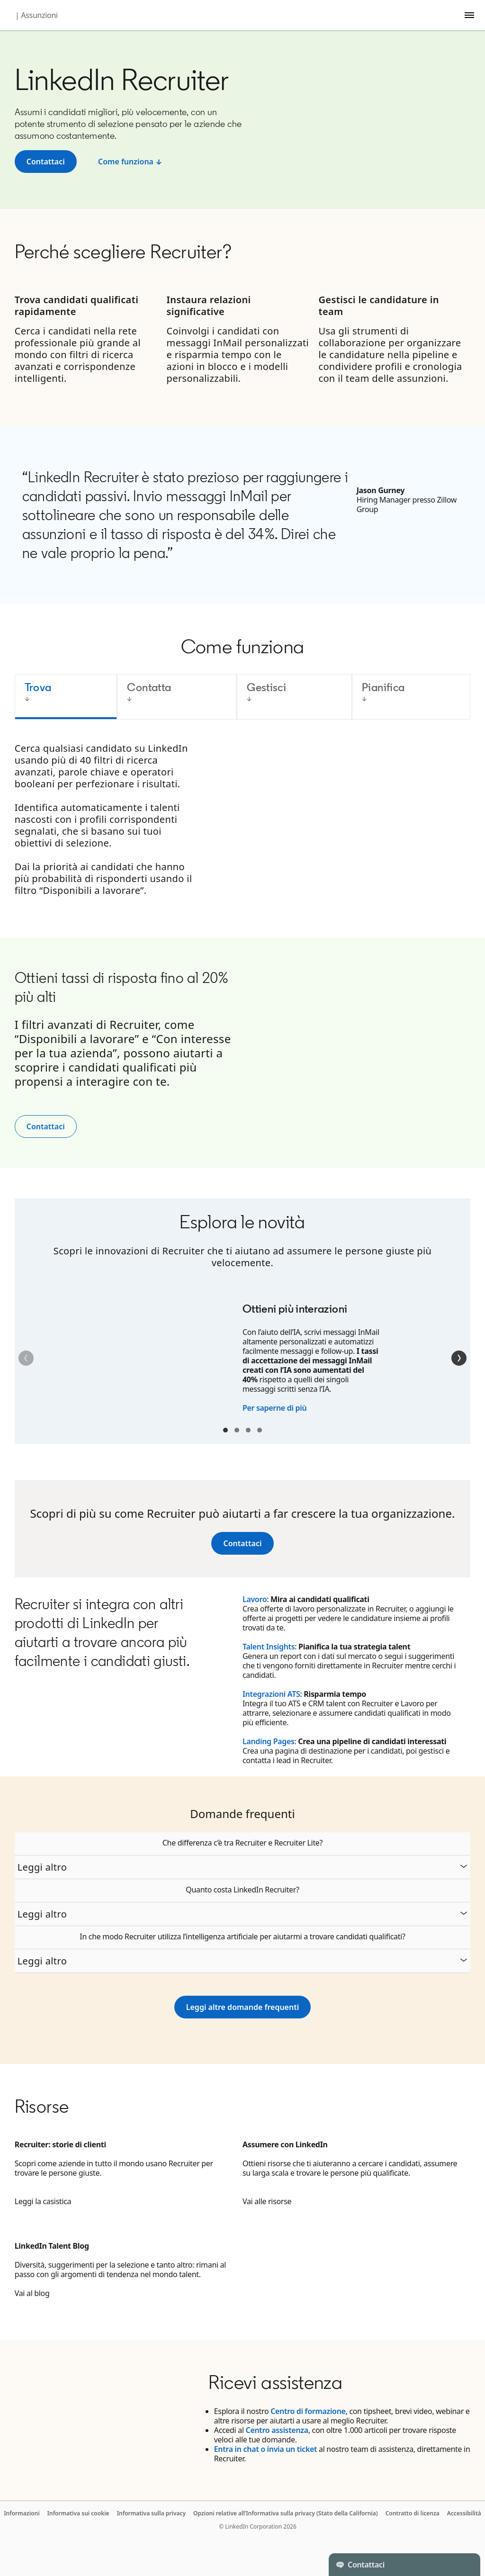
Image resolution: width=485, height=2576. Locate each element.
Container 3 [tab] (248, 1430)
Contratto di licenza (413, 2513)
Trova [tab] (38, 687)
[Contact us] (242, 1543)
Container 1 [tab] (225, 1430)
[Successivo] (459, 1358)
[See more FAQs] (242, 2007)
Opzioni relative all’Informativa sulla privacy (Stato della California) (285, 2513)
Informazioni (21, 2513)
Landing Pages (268, 1741)
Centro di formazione (307, 2411)
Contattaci (46, 1126)
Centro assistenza (277, 2430)
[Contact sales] (46, 161)
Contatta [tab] (149, 687)
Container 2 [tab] (236, 1430)
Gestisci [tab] (266, 687)
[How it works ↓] (130, 161)
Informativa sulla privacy (151, 2513)
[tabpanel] (243, 825)
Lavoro (254, 1599)
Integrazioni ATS (271, 1694)
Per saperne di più (274, 1408)
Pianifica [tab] (383, 687)
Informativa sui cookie (78, 2513)
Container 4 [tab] (259, 1430)
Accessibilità (464, 2513)
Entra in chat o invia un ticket (265, 2449)
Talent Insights (268, 1646)
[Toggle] (465, 2564)
